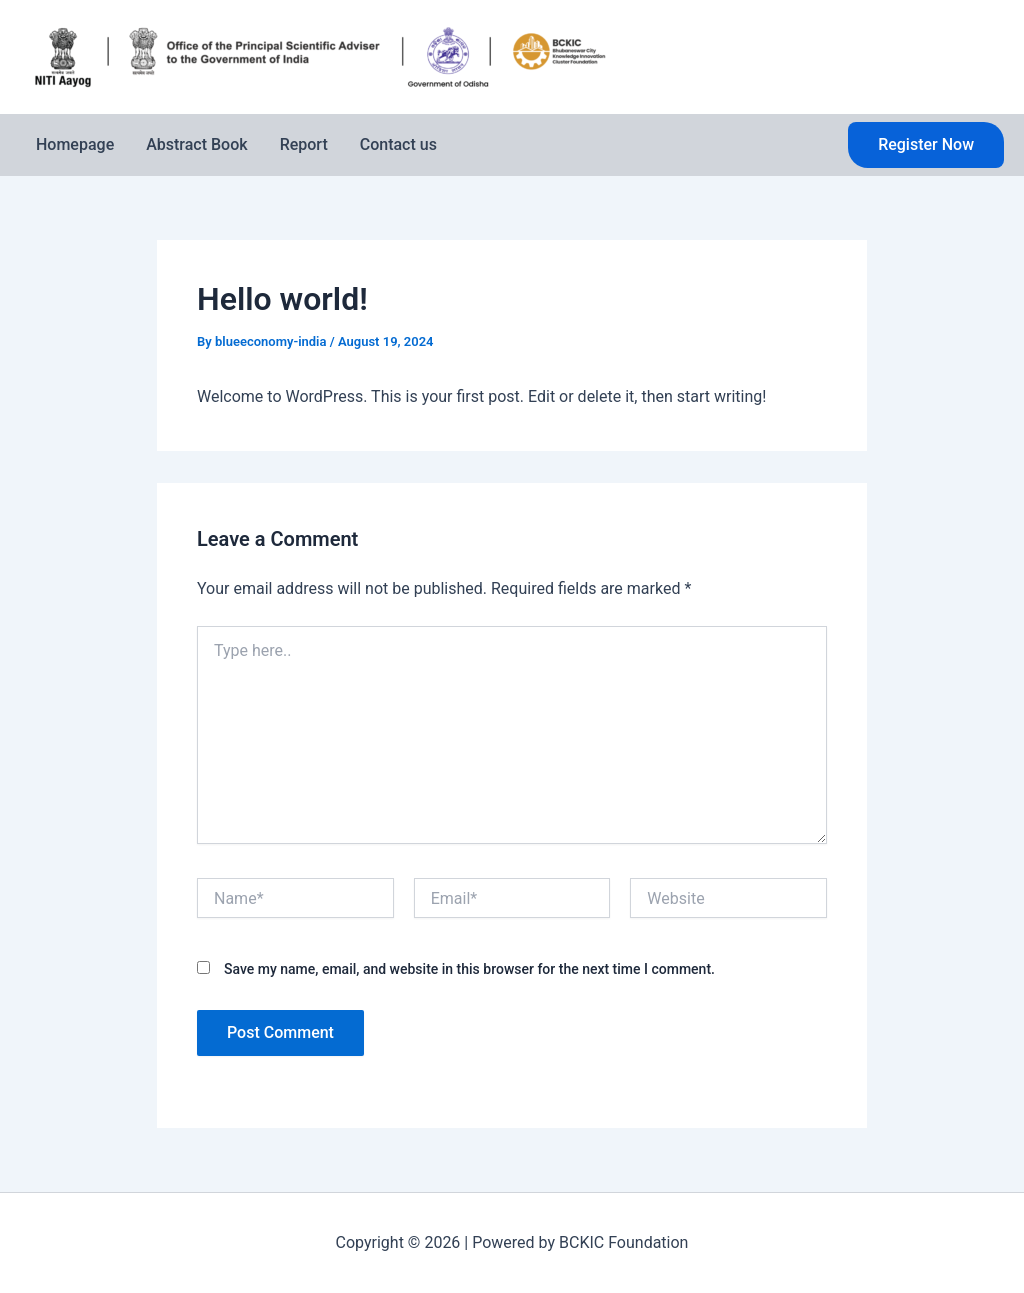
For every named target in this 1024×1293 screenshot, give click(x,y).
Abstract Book (196, 144)
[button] (926, 145)
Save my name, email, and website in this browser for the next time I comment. (469, 969)
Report (304, 144)
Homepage (75, 144)
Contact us (398, 144)
